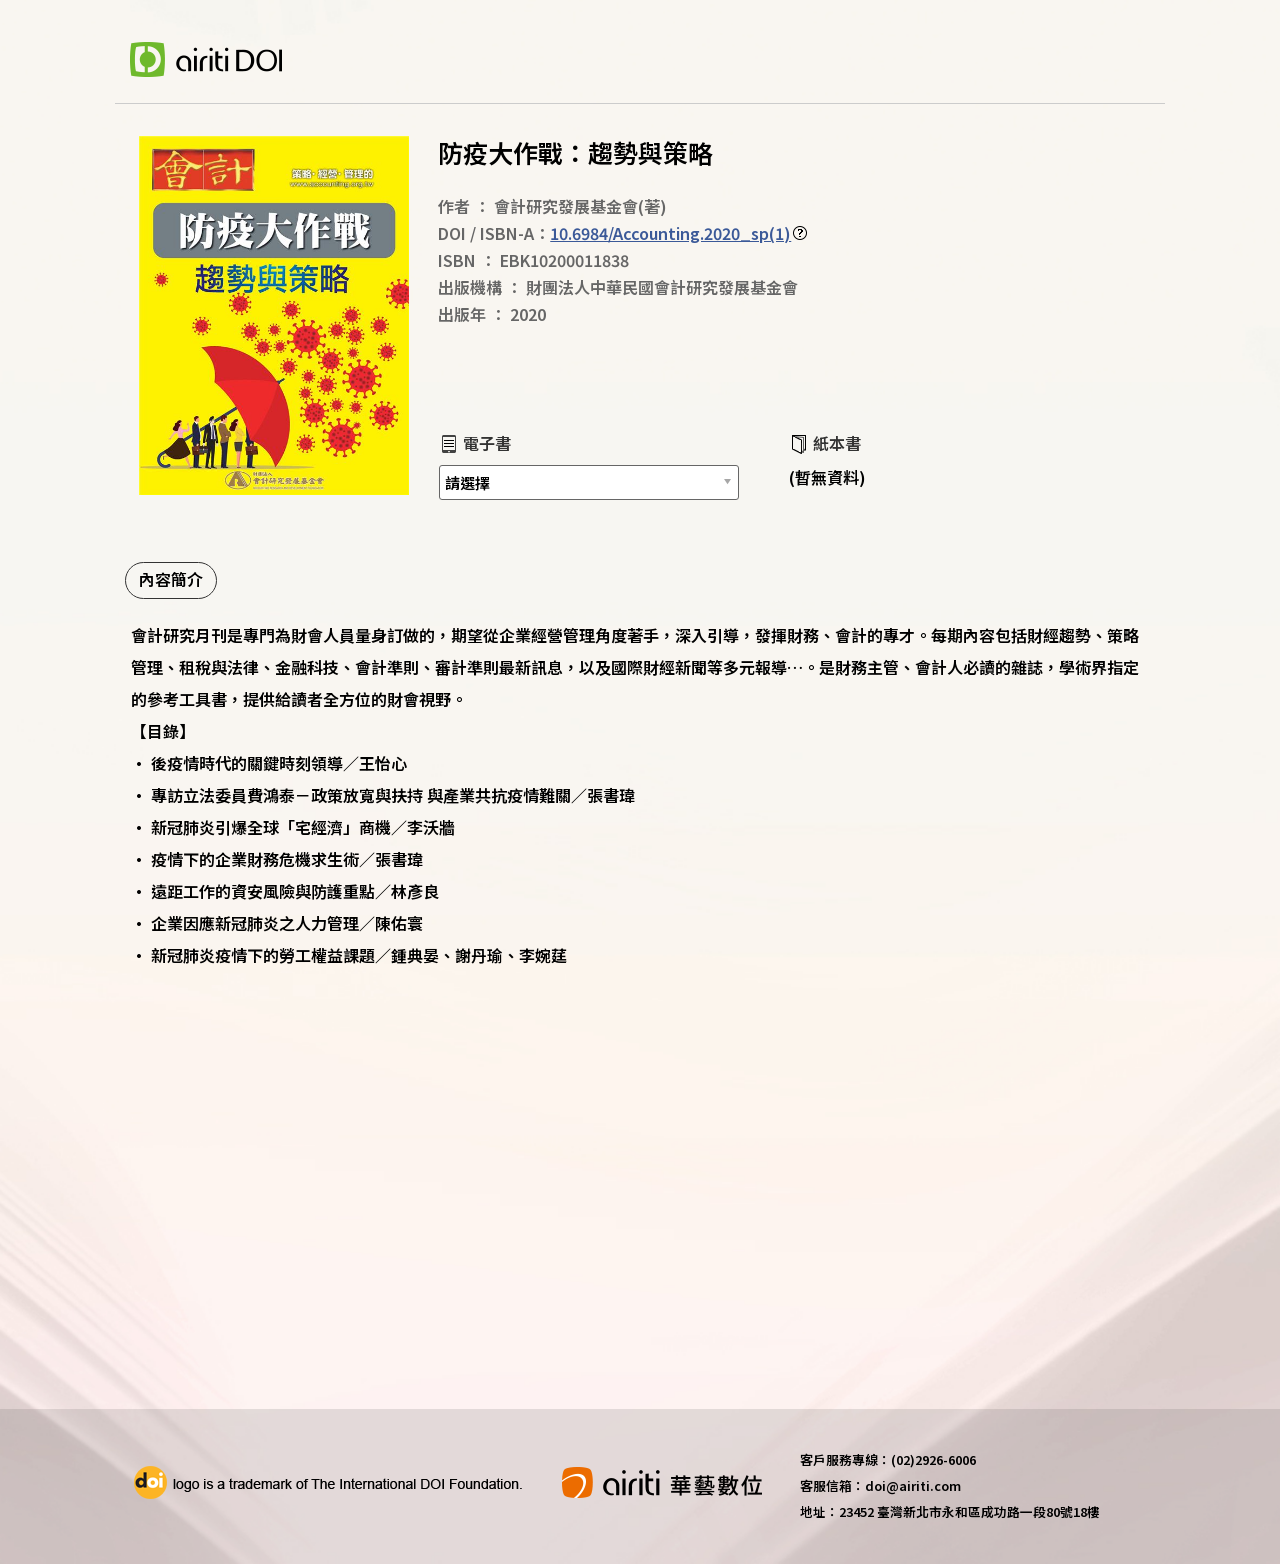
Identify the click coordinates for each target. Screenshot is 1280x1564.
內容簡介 (171, 579)
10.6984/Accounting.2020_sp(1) (670, 233)
